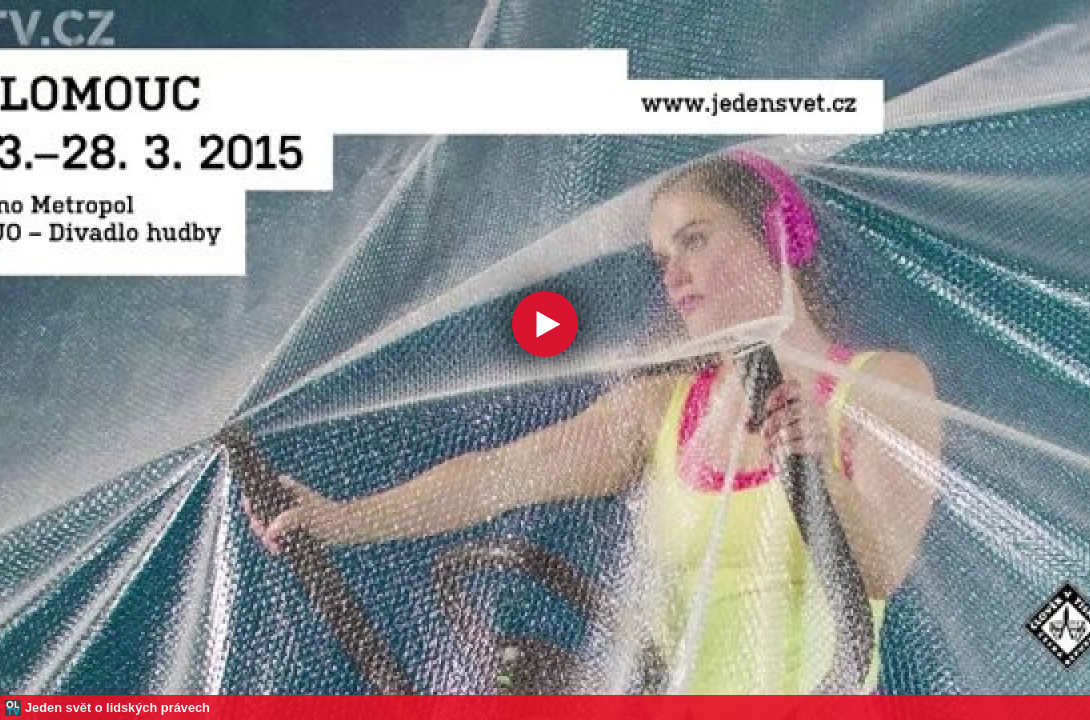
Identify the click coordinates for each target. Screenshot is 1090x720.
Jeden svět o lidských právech (117, 707)
